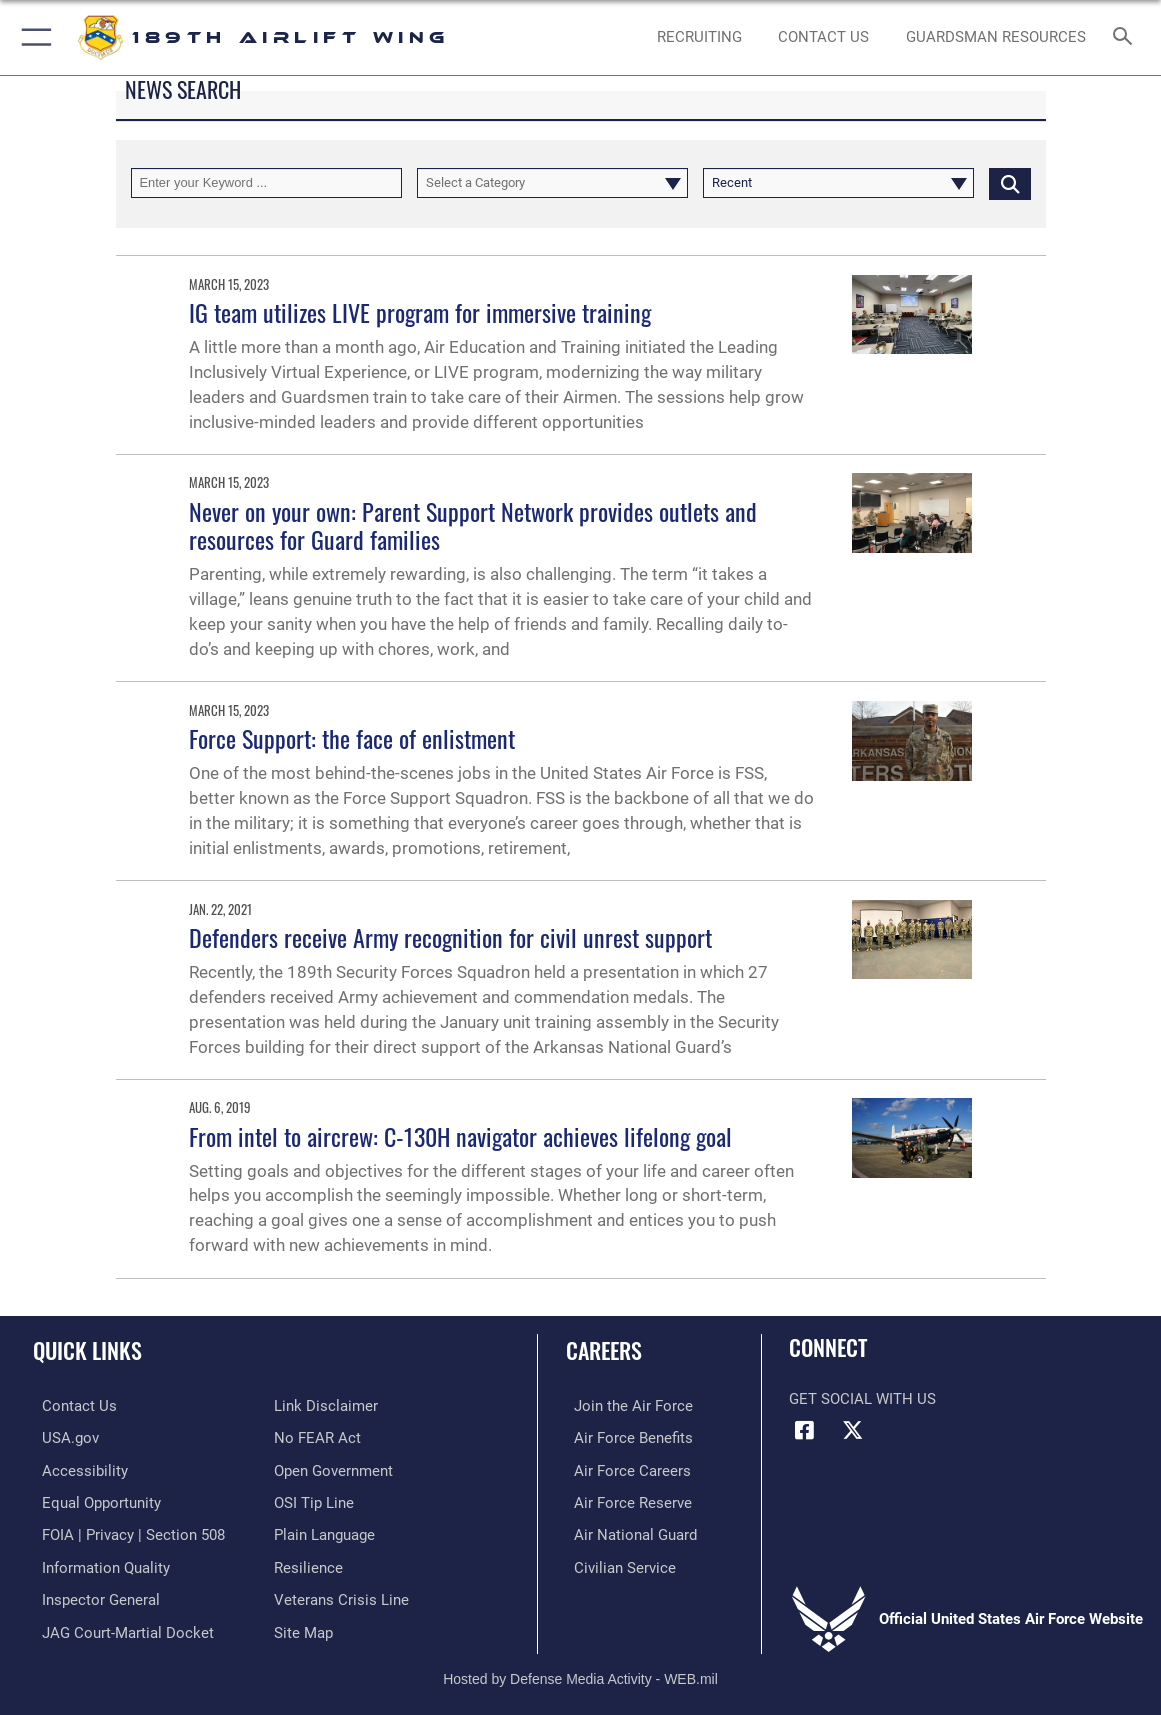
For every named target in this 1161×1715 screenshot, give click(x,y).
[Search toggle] (1125, 37)
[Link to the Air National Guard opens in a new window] (627, 1531)
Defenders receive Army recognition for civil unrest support (450, 937)
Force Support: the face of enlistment (352, 738)
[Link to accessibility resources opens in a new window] (76, 1469)
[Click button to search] (1010, 183)
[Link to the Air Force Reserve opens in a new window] (625, 1500)
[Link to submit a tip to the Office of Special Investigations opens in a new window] (314, 1500)
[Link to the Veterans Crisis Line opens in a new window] (341, 1594)
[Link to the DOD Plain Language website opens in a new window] (324, 1531)
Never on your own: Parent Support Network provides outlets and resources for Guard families (473, 525)
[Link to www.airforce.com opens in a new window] (625, 1406)
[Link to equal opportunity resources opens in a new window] (92, 1500)
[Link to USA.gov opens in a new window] (61, 1437)
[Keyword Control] (266, 183)
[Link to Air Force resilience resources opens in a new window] (308, 1563)
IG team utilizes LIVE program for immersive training (420, 312)
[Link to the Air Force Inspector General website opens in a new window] (92, 1594)
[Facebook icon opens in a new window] (804, 1430)
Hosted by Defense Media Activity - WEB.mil (580, 1671)
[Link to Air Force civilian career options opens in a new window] (617, 1563)
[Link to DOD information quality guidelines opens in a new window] (97, 1563)
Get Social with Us (862, 1399)
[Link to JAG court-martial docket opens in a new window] (119, 1625)
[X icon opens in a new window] (853, 1430)
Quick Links (87, 1350)
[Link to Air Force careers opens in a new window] (624, 1469)
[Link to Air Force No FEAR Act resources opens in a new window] (317, 1437)
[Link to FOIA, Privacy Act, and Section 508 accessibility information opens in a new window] (124, 1531)
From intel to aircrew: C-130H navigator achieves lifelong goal (460, 1136)
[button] (32, 37)
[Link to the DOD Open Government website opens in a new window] (333, 1469)
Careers (604, 1350)
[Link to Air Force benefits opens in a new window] (625, 1437)
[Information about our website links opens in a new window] (326, 1406)
